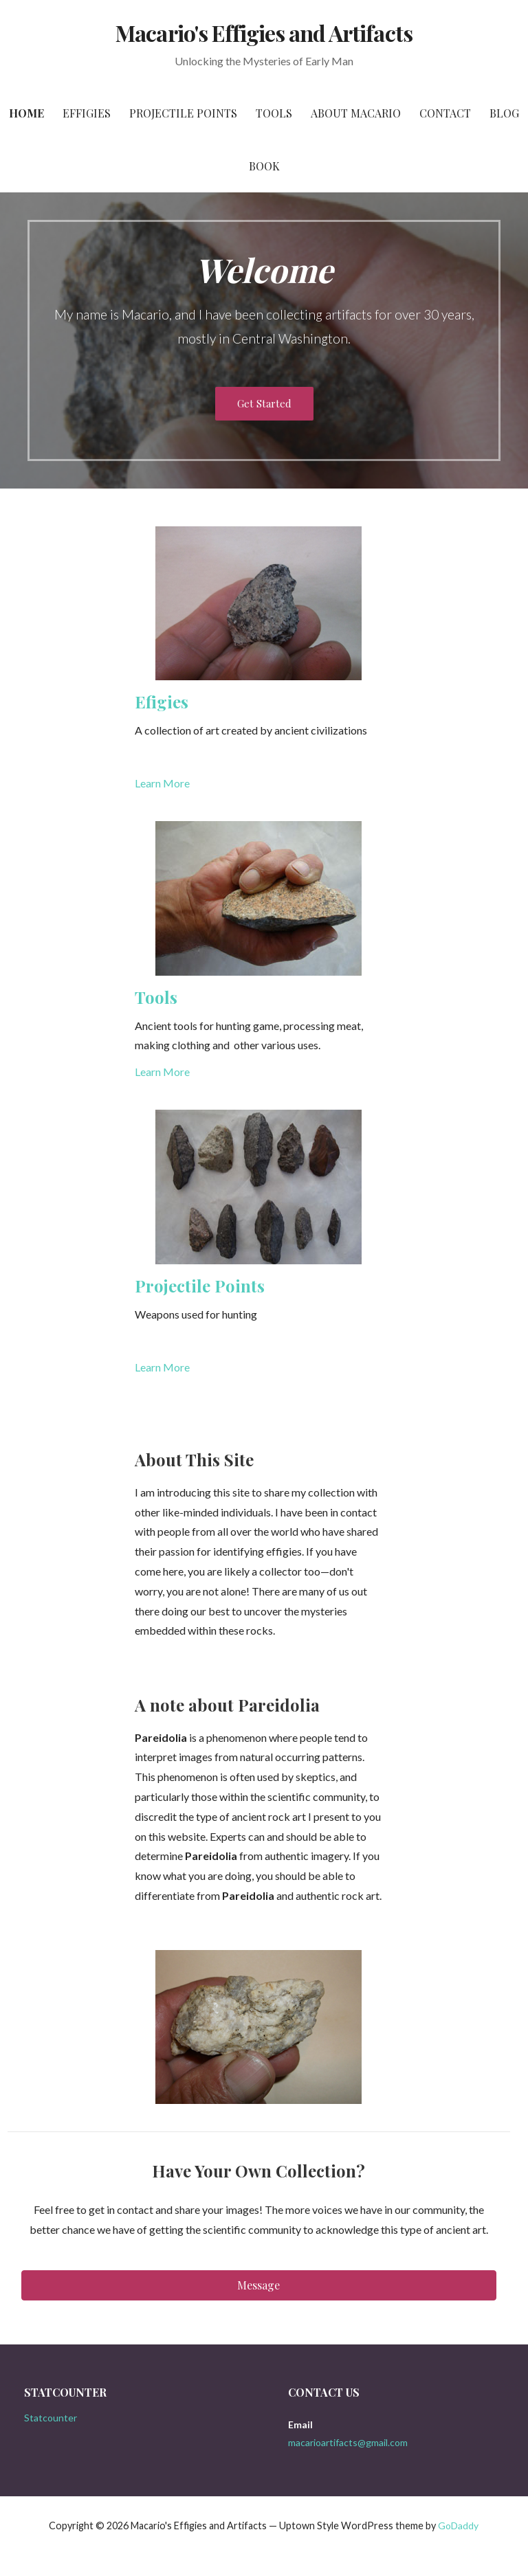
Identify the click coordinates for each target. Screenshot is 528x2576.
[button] (259, 2285)
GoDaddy (458, 2525)
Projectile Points (183, 113)
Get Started (264, 403)
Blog (504, 113)
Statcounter (50, 2417)
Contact (445, 113)
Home (26, 113)
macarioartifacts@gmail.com (348, 2442)
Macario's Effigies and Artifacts (264, 32)
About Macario (356, 113)
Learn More (162, 782)
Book (264, 166)
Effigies (87, 113)
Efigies (161, 702)
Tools (274, 113)
